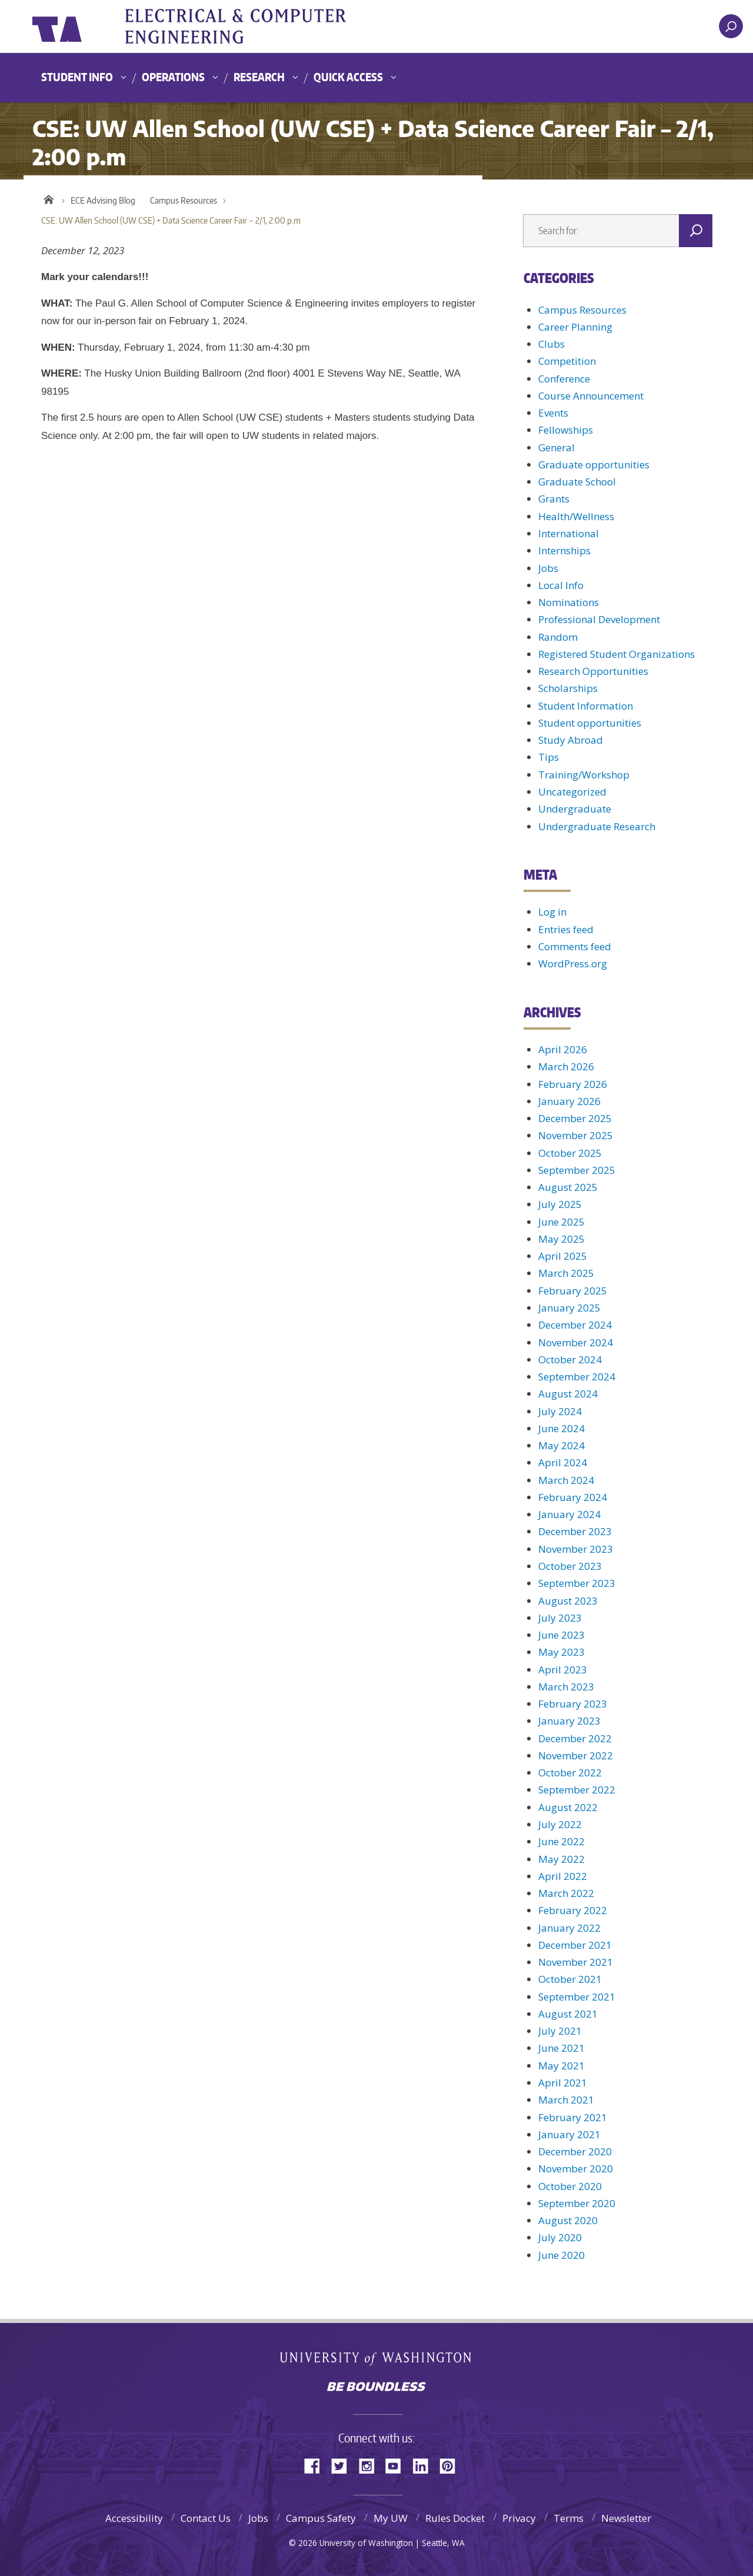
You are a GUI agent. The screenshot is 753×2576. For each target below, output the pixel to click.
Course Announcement (591, 395)
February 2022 (572, 1910)
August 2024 (568, 1393)
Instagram (370, 2465)
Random (558, 637)
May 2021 (561, 2065)
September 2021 (576, 1996)
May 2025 (561, 1239)
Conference (564, 378)
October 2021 (570, 1979)
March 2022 (566, 1893)
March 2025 (566, 1273)
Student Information (585, 706)
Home (48, 197)
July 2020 (560, 2237)
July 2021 (560, 2031)
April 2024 (562, 1462)
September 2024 (576, 1376)
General (556, 447)
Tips (548, 757)
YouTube (397, 2465)
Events (553, 413)
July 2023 (560, 1618)
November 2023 (575, 1549)
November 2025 (575, 1135)
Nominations (568, 602)
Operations (173, 76)
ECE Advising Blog (103, 200)
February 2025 (572, 1290)
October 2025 (570, 1153)
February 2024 (572, 1497)
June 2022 (561, 1841)
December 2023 (575, 1531)
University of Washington (80, 26)
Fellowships (565, 430)
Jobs (548, 568)
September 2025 (576, 1170)
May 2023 (561, 1652)
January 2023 (569, 1721)
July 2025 (560, 1204)
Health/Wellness (576, 516)
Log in (552, 911)
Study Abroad (570, 740)
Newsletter (626, 2518)
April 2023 (562, 1669)
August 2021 (568, 2014)
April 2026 (562, 1049)
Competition (567, 361)
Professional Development (599, 619)
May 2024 (561, 1445)
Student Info (77, 76)
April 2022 (562, 1876)
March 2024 (566, 1480)
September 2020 (576, 2203)
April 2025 (562, 1256)
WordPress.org (572, 963)
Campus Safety (321, 2518)
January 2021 (569, 2134)
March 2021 (566, 2099)
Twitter (343, 2465)
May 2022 (561, 1859)
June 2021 (561, 2048)
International (568, 533)
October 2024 (570, 1359)
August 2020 (568, 2220)
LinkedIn (424, 2465)
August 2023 (568, 1600)
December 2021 (575, 1945)
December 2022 (575, 1738)
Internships (564, 550)
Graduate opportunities (593, 464)
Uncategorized (572, 791)
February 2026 (572, 1084)
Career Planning (575, 327)
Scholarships (568, 688)
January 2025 (569, 1307)
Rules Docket (455, 2518)
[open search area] (731, 26)
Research (259, 76)
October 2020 (570, 2186)
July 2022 (560, 1824)
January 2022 (569, 1928)
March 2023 (566, 1686)
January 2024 (569, 1514)
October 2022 (570, 1772)
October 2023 (570, 1566)
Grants (553, 498)
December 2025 (575, 1118)
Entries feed (566, 929)
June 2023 (561, 1635)
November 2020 (575, 2168)
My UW (391, 2518)
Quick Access (348, 76)
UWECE (250, 26)
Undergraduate (574, 809)
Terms (569, 2518)
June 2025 (561, 1222)
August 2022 (568, 1807)
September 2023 (576, 1583)
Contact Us (206, 2518)
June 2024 (561, 1428)
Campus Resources (183, 200)
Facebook (316, 2465)
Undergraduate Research (596, 826)
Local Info (561, 585)
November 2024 (575, 1342)
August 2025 (568, 1187)
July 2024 (560, 1411)
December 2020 (575, 2151)
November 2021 (575, 1962)
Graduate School (577, 481)
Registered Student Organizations (616, 654)
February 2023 (572, 1703)
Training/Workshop (583, 774)
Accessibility (134, 2518)
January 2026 (569, 1101)
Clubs (551, 344)
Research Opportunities (593, 671)
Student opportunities (589, 723)
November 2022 (575, 1755)
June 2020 (561, 2255)
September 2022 (576, 1789)
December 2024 (575, 1325)
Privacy (519, 2518)
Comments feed (574, 946)
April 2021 (562, 2082)
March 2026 (566, 1066)
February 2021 (572, 2117)
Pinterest (451, 2465)
